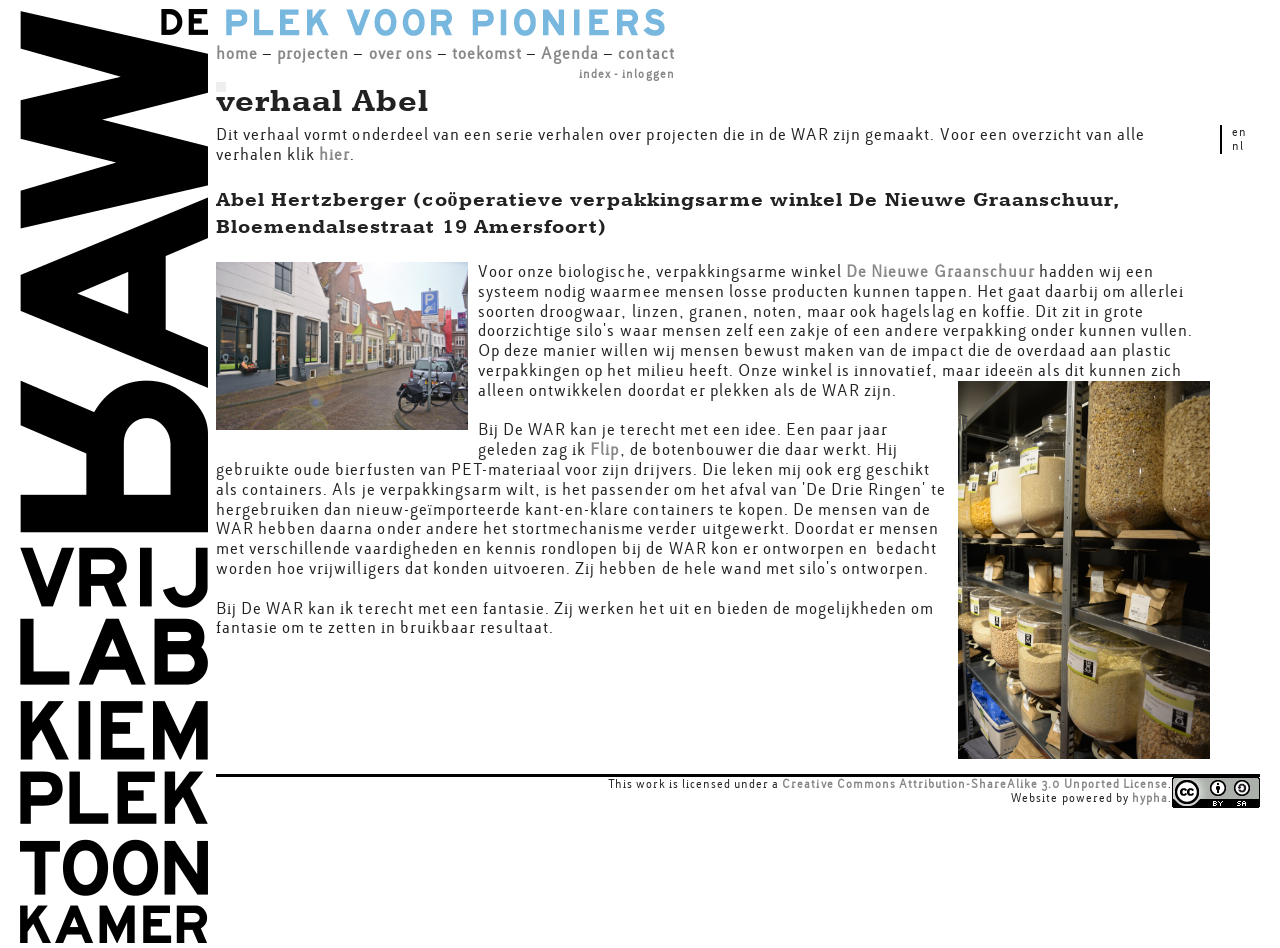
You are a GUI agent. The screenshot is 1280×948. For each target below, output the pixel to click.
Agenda (570, 53)
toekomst (487, 53)
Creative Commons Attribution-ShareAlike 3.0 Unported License (975, 784)
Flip (604, 449)
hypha (1150, 798)
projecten (313, 53)
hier (334, 154)
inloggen (648, 74)
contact (646, 53)
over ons (401, 53)
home (237, 53)
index (595, 74)
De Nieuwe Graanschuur (940, 271)
